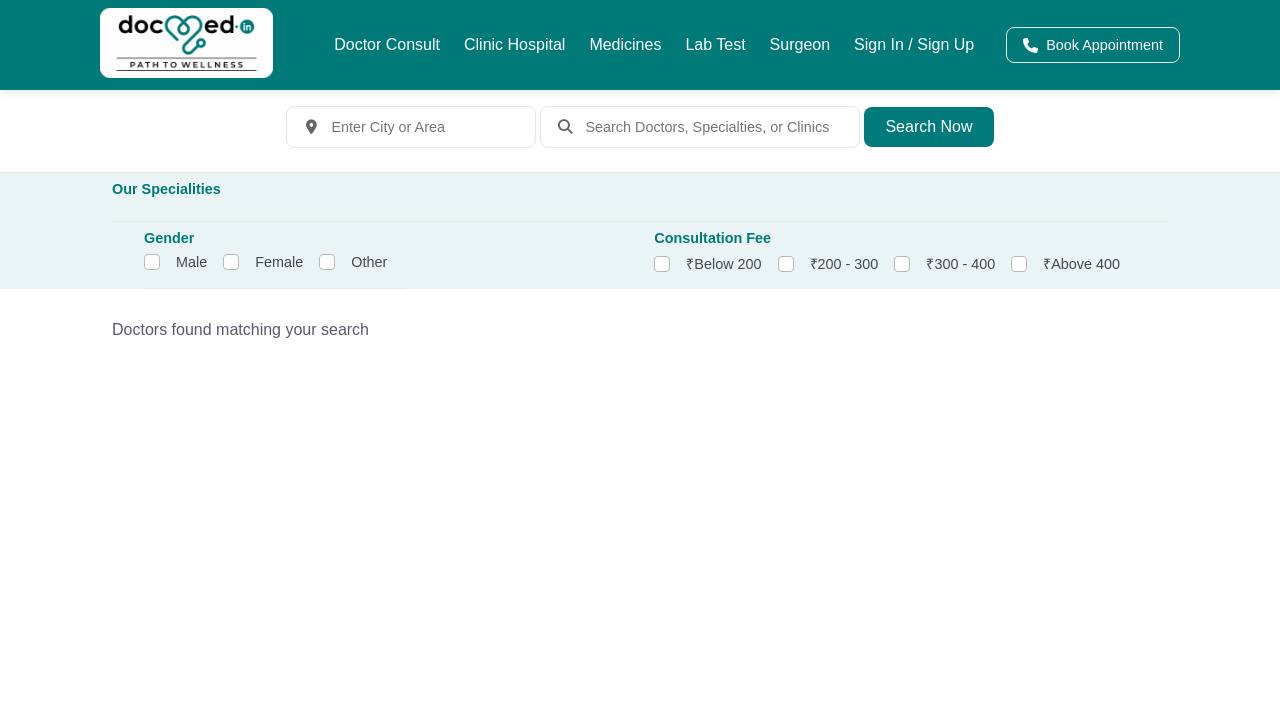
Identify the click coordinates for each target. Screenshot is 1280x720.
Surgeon (800, 44)
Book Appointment (1093, 45)
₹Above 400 (1081, 264)
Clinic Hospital (514, 44)
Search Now (928, 126)
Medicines (625, 44)
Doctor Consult (387, 44)
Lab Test (715, 44)
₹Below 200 (723, 264)
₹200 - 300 (844, 264)
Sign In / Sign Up (914, 44)
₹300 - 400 (960, 264)
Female (279, 262)
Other (369, 262)
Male (191, 262)
